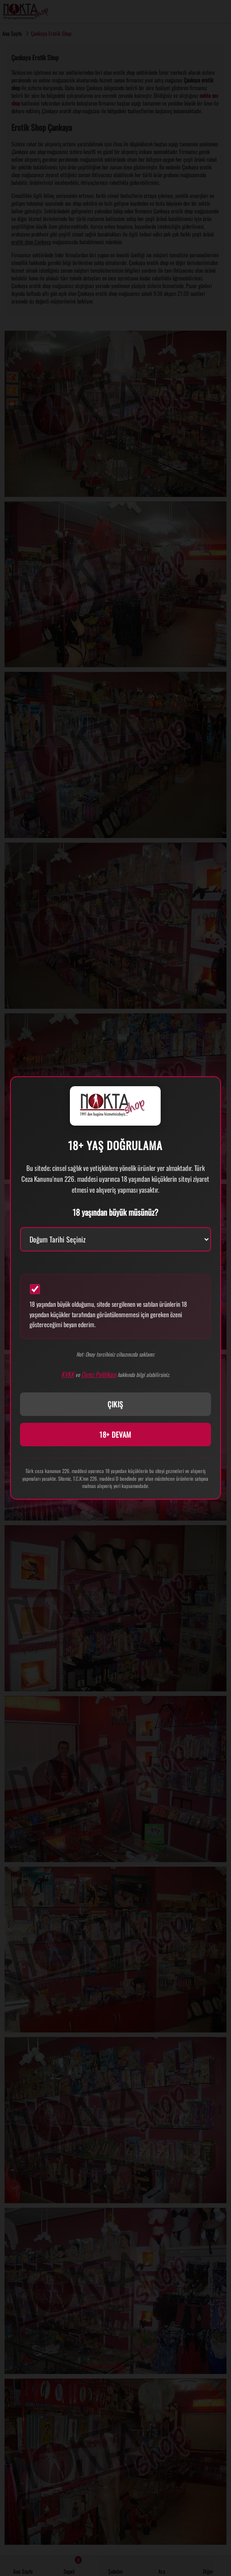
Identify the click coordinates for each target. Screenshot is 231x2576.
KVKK (67, 1374)
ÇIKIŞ (115, 1404)
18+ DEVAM (115, 1434)
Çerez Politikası (98, 1374)
